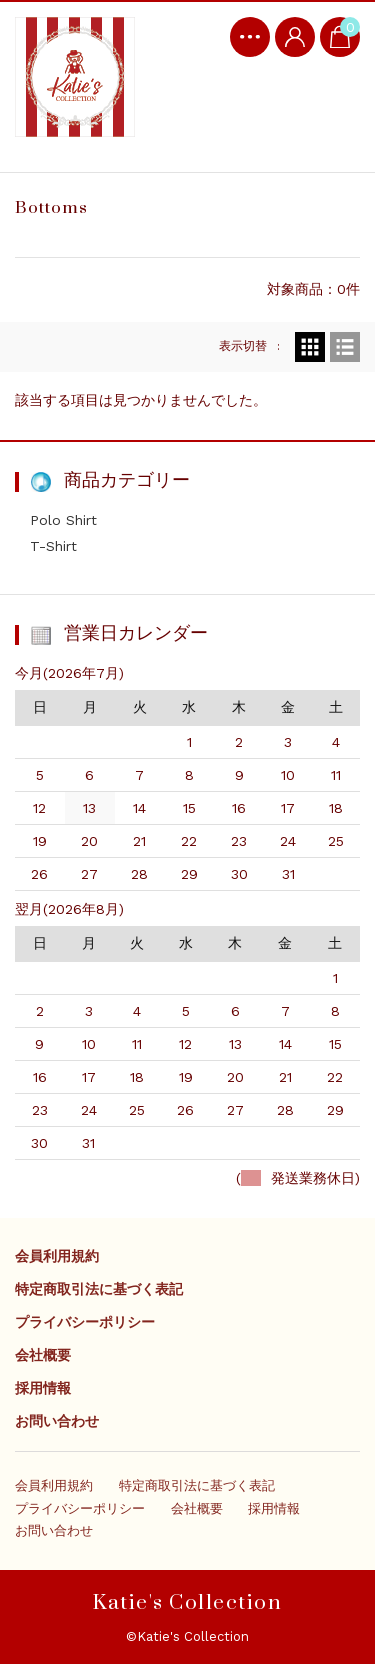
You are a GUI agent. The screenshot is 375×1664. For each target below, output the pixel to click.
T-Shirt (53, 546)
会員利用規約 (57, 1256)
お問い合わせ (57, 1421)
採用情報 (43, 1388)
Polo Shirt (63, 520)
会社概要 (43, 1355)
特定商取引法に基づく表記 (99, 1289)
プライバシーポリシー (85, 1322)
